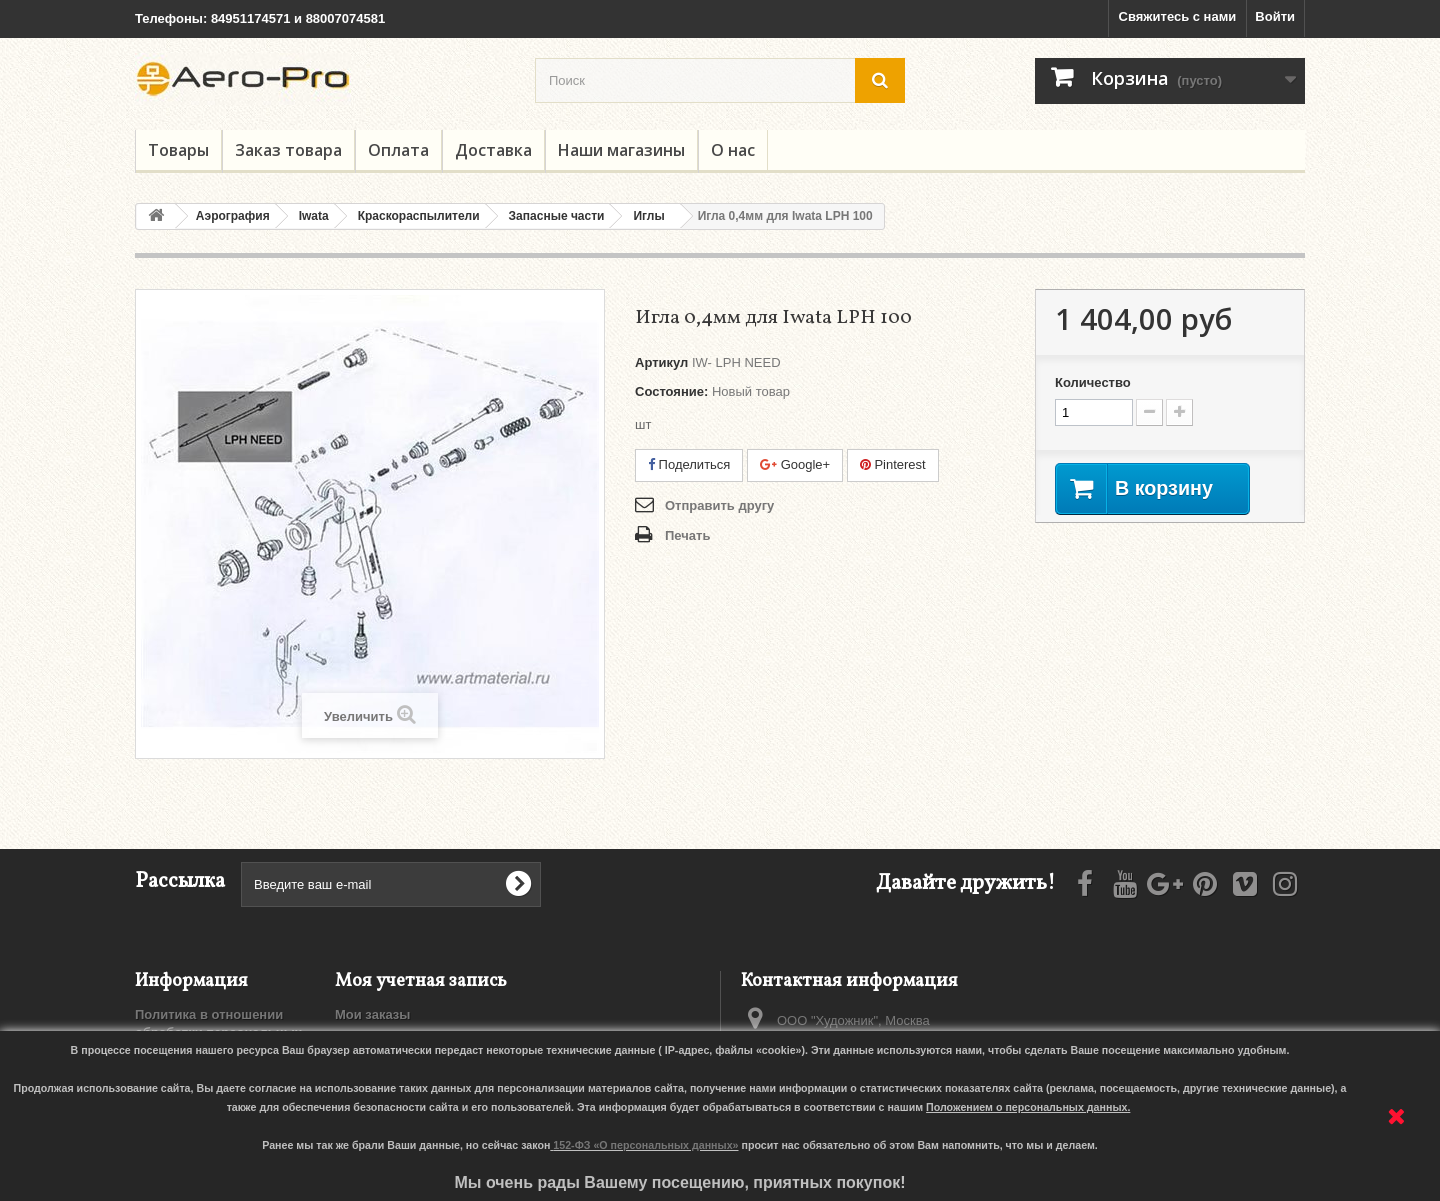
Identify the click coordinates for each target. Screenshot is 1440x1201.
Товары (178, 150)
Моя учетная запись (421, 981)
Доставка (493, 150)
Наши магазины (621, 150)
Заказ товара (288, 150)
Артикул (661, 362)
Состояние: (671, 391)
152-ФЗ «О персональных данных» (645, 1145)
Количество (1093, 382)
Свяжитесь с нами (1178, 16)
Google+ (795, 464)
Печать (687, 535)
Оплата (398, 150)
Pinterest (893, 464)
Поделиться (689, 464)
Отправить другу (719, 505)
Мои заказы (372, 1014)
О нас (733, 150)
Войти (1275, 16)
